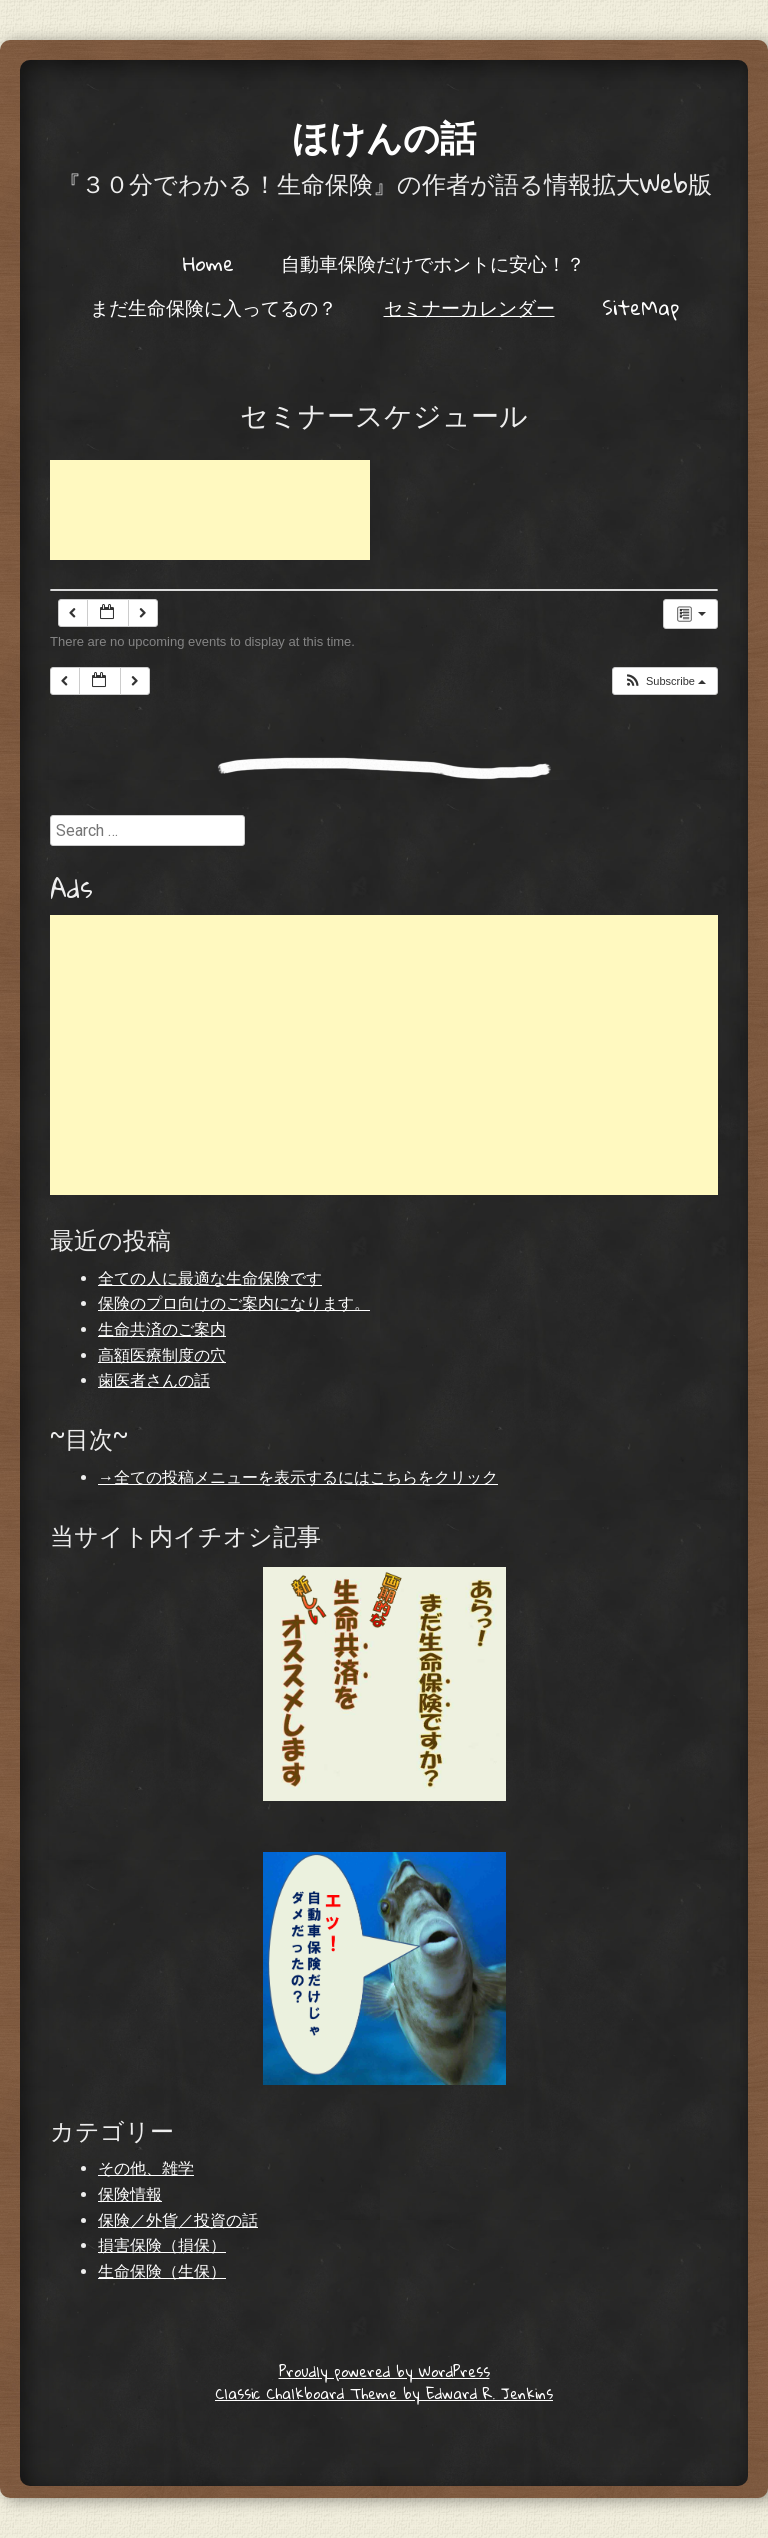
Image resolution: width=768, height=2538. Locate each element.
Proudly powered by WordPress (384, 2371)
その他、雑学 (146, 2168)
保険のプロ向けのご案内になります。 (234, 1303)
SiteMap (640, 307)
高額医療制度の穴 (162, 1355)
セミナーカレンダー (469, 307)
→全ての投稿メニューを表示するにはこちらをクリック (298, 1477)
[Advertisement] (210, 510)
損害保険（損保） (162, 2245)
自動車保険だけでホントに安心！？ (433, 263)
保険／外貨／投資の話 (178, 2220)
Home (208, 263)
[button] (664, 681)
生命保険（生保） (162, 2271)
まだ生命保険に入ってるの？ (213, 307)
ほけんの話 (384, 136)
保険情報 (130, 2194)
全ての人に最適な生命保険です (210, 1278)
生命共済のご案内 (162, 1329)
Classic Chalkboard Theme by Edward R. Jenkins (384, 2393)
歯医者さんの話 (154, 1380)
